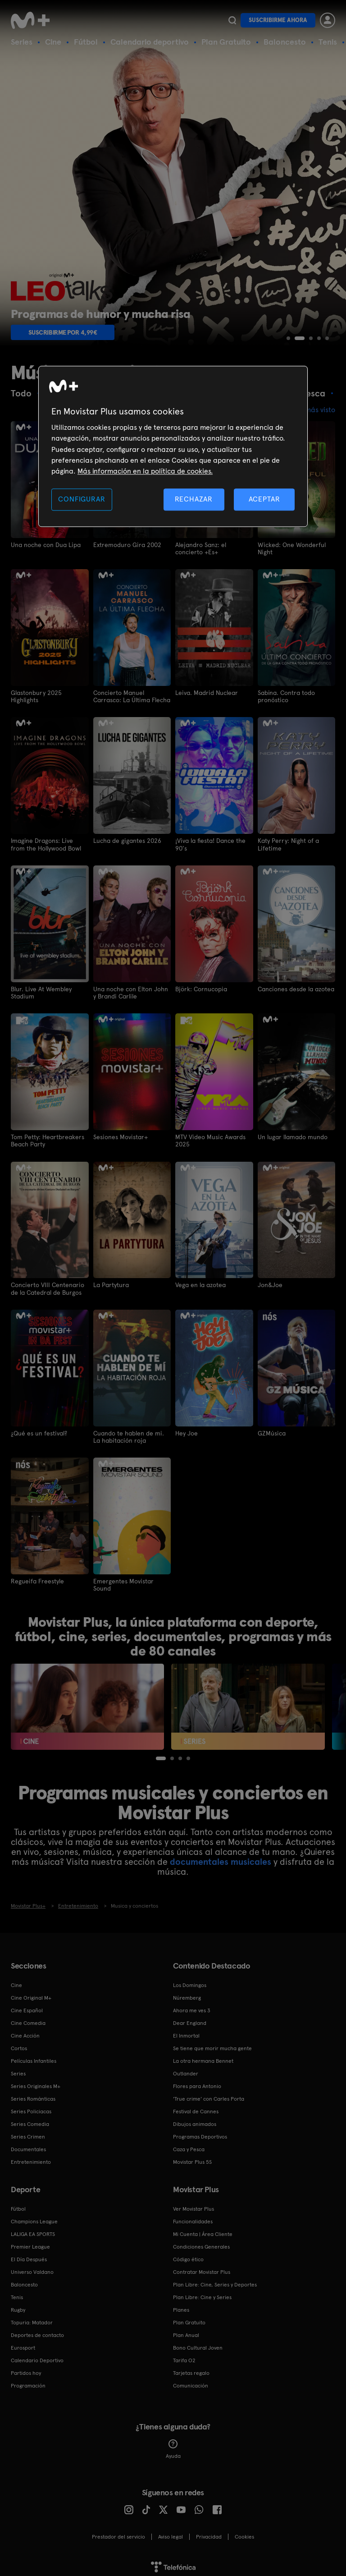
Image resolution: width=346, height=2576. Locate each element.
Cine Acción (25, 2033)
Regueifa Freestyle (37, 1578)
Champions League (34, 2219)
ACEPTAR (264, 499)
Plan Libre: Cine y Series (202, 2294)
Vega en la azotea (200, 1283)
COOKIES (244, 2534)
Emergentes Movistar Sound (123, 1582)
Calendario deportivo (149, 41)
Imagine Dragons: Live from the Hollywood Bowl (46, 843)
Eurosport (23, 2345)
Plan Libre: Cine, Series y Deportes (215, 2282)
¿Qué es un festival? (39, 1431)
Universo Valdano (32, 2269)
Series (21, 41)
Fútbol (86, 41)
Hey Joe (186, 1431)
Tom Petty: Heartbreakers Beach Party (47, 1139)
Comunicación (190, 2383)
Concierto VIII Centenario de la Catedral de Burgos (47, 1287)
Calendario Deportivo (37, 2358)
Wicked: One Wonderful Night (292, 548)
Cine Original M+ (31, 1995)
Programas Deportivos (200, 2134)
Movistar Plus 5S (192, 2159)
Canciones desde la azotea (296, 987)
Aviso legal (170, 2534)
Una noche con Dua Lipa (46, 544)
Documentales (28, 2147)
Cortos (19, 2045)
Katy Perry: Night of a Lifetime (288, 843)
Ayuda (173, 2446)
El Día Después (29, 2257)
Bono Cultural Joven (198, 2345)
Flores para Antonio (197, 2083)
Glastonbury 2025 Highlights (36, 696)
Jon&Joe (270, 1283)
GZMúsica (272, 1431)
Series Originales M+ (35, 2083)
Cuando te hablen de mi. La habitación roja (128, 1434)
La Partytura (111, 1283)
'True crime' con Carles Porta (208, 2096)
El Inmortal (186, 2033)
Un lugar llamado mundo (293, 1135)
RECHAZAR (194, 499)
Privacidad (209, 2534)
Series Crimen (28, 2134)
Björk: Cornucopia (201, 987)
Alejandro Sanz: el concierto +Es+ (200, 548)
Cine (53, 41)
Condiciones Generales (201, 2244)
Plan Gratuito (226, 41)
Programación (28, 2383)
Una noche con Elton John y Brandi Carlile (130, 991)
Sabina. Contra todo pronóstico (286, 696)
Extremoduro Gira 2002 (127, 544)
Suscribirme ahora (278, 20)
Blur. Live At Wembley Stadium (41, 991)
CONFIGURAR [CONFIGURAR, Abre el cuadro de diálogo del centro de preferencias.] (81, 499)
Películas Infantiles (33, 2058)
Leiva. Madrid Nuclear (206, 692)
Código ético (188, 2257)
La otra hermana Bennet (203, 2058)
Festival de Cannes (196, 2109)
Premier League (30, 2244)
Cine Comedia (28, 2020)
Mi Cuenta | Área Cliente (202, 2231)
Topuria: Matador (32, 2320)
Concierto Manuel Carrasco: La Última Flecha (131, 696)
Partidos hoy (26, 2370)
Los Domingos (189, 1982)
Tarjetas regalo (191, 2370)
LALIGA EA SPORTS (33, 2231)
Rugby (18, 2307)
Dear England (189, 2020)
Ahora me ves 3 (191, 2008)
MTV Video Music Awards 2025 (210, 1139)
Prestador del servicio (118, 2534)
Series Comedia (30, 2121)
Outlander (185, 2071)
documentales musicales (220, 1859)
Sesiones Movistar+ (120, 1135)
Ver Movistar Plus (193, 2206)
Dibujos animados (194, 2121)
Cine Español (27, 2008)
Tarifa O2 (184, 2358)
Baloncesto (285, 41)
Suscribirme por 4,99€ (62, 332)
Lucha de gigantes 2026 (127, 839)
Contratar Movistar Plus (201, 2269)
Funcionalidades (193, 2219)
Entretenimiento (31, 2159)
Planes (181, 2307)
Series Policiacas (31, 2109)
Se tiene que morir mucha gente (212, 2045)
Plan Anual (186, 2332)
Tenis (328, 41)
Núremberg (187, 1995)
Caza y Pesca (189, 2147)
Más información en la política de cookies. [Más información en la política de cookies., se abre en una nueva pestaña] (145, 471)
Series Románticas (33, 2096)
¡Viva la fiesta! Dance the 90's (210, 843)
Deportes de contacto (37, 2332)
